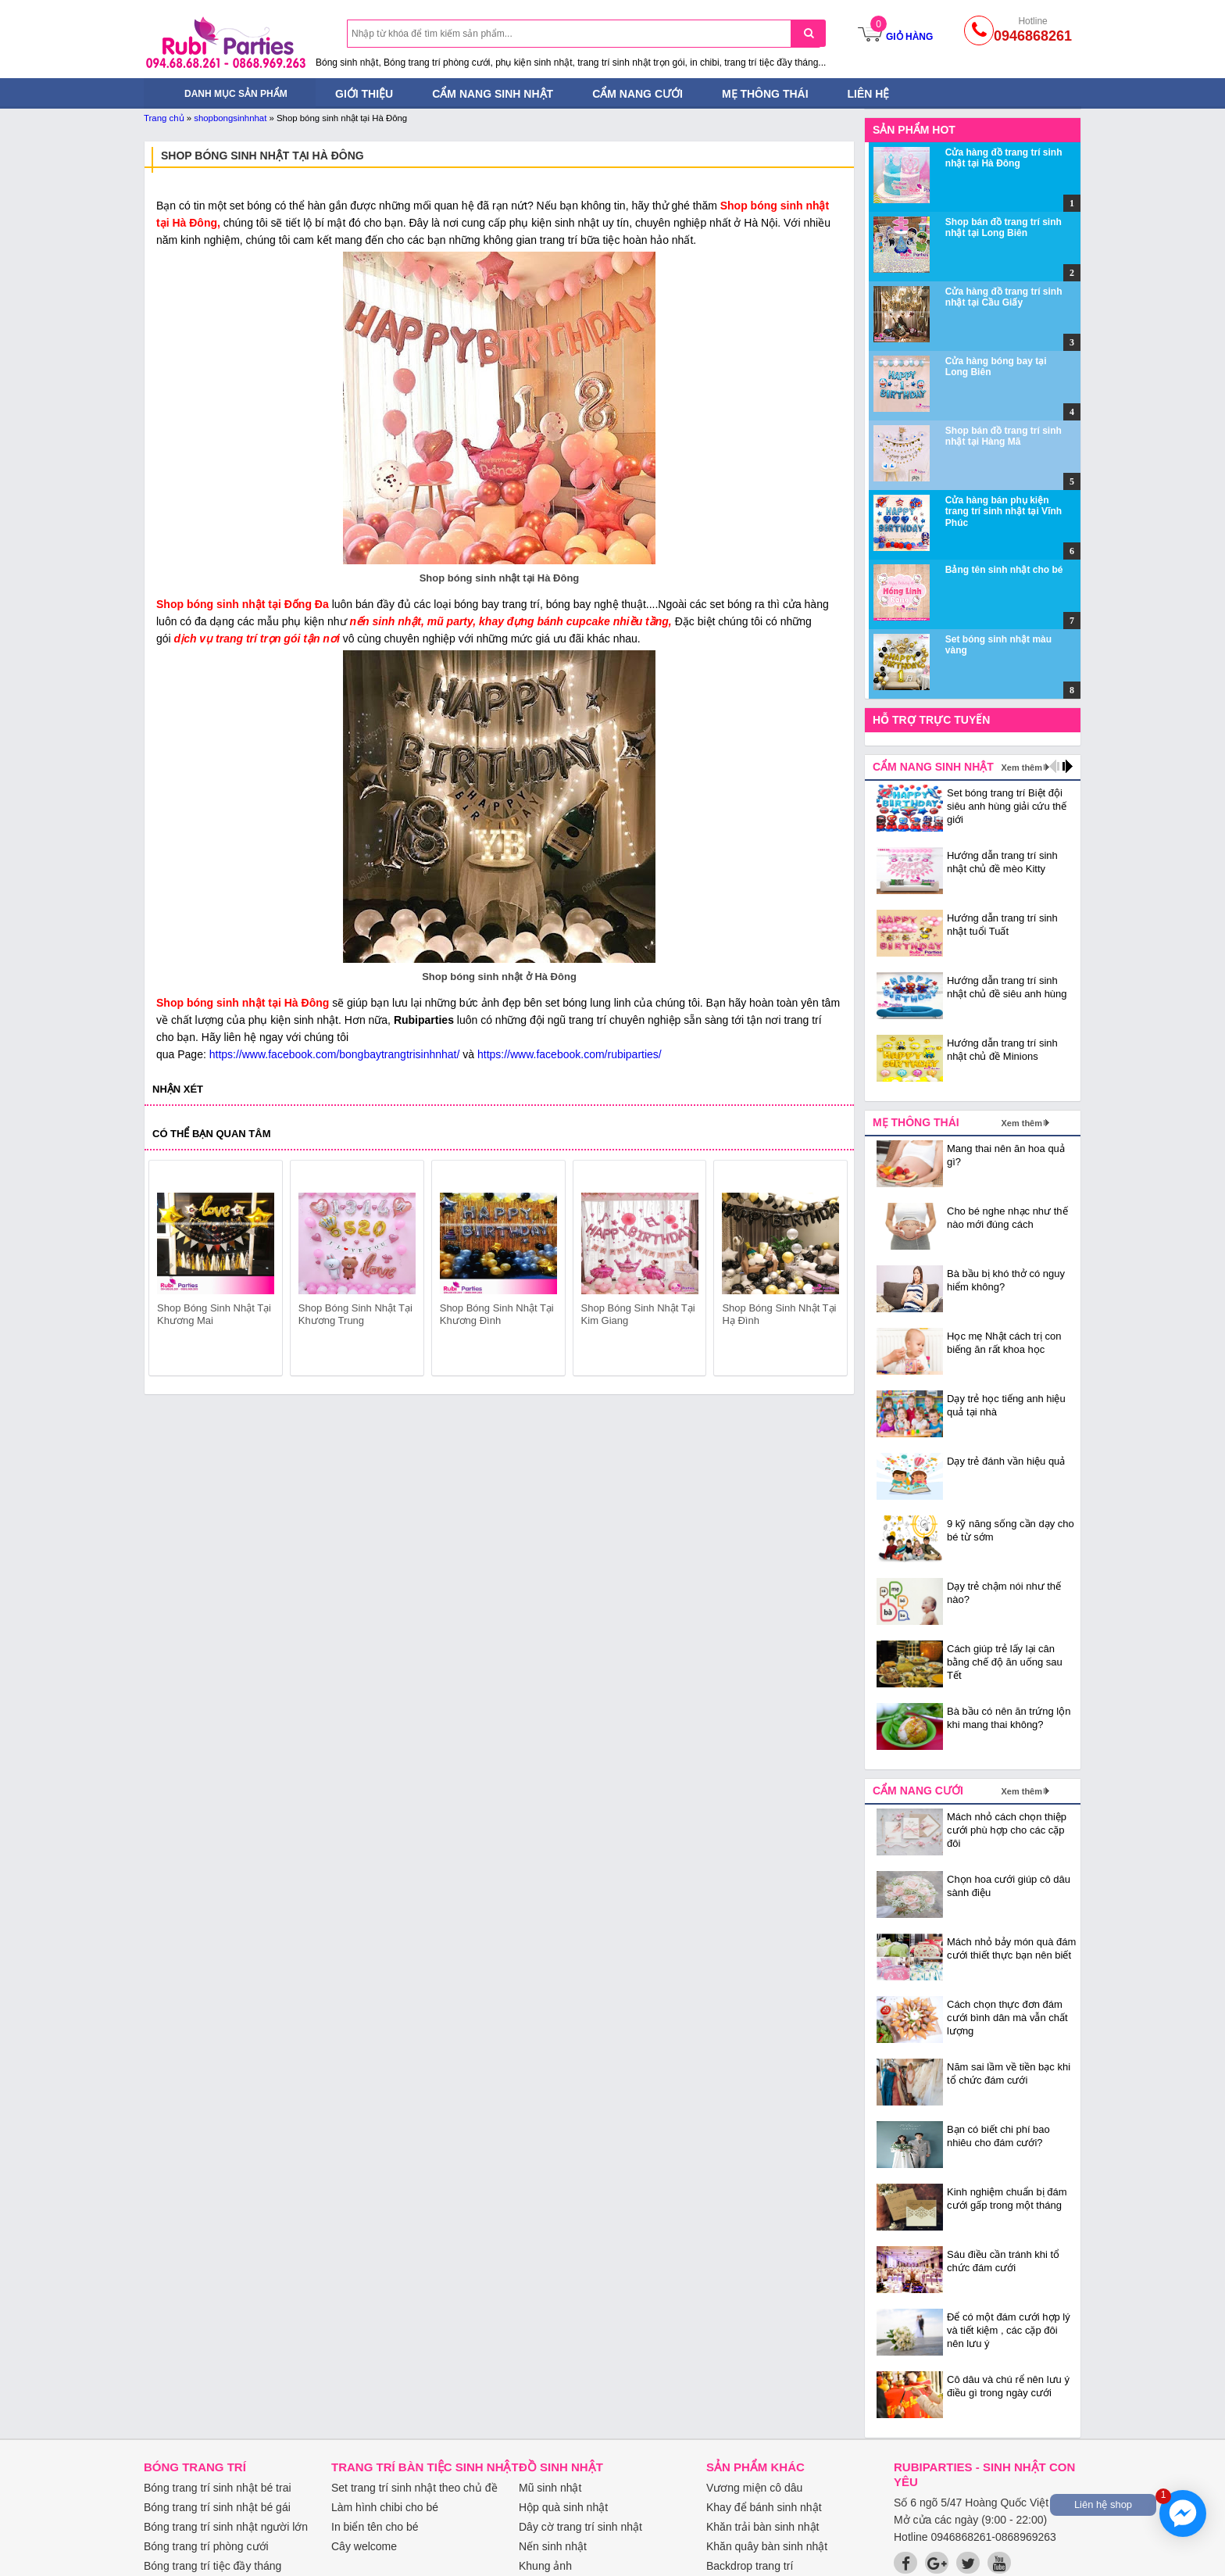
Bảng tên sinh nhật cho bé (1004, 569)
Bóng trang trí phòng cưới (206, 2546)
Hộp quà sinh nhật (563, 2507)
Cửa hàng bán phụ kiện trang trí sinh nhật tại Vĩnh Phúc (1003, 511)
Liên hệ (869, 94)
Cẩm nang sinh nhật (492, 94)
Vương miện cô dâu (754, 2487)
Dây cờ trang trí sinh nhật (580, 2527)
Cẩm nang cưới (637, 94)
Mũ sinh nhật (550, 2487)
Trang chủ (164, 118)
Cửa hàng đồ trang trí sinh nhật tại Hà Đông (1003, 158)
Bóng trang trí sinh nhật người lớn (226, 2527)
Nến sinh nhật (553, 2546)
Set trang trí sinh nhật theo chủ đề (414, 2487)
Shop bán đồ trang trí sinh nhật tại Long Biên (1003, 227)
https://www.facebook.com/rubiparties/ (569, 1054)
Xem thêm (1021, 767)
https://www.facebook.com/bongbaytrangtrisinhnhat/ (334, 1054)
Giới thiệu (364, 94)
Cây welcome (364, 2546)
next (828, 1271)
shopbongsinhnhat (230, 118)
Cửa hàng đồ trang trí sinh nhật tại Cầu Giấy (1003, 297)
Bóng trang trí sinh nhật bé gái (217, 2507)
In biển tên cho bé (375, 2527)
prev (170, 1271)
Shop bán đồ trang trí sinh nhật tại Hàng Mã (1003, 436)
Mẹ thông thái (765, 94)
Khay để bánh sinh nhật (764, 2507)
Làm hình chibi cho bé (384, 2507)
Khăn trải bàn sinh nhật (762, 2527)
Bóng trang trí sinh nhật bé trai (217, 2487)
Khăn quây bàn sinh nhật (766, 2546)
